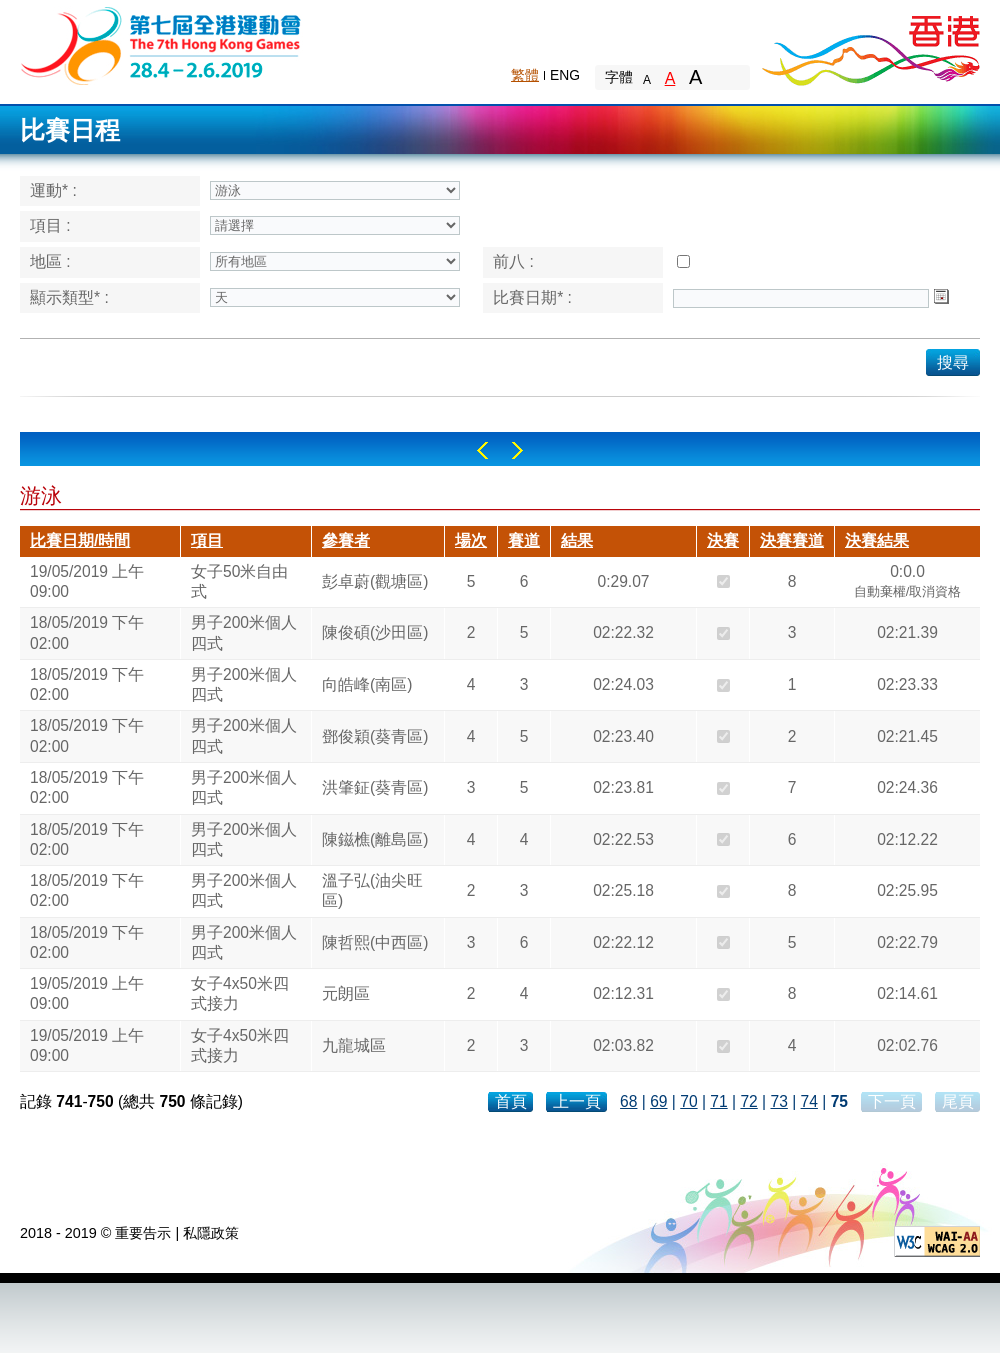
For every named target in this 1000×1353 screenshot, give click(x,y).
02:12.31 (623, 993)
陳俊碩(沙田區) (375, 632)
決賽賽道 (792, 540)
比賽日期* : (532, 297)
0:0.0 (908, 584)
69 (658, 1101)
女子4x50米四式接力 (240, 993)
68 (628, 1101)
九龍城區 (354, 1045)
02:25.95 (907, 890)
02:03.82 (623, 1045)
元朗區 (346, 993)
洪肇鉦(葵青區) (375, 787)
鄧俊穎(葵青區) (375, 736)
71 (718, 1101)
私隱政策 (211, 1233)
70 (688, 1101)
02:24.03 (623, 684)
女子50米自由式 (239, 581)
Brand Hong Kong (870, 45)
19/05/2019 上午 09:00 (87, 581)
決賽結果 (877, 540)
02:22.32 (623, 632)
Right (517, 450)
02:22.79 (907, 942)
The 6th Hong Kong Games (161, 44)
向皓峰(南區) (367, 684)
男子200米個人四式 (244, 632)
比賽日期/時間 (80, 540)
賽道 (524, 540)
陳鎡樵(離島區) (375, 839)
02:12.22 (907, 839)
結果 (577, 540)
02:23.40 (623, 736)
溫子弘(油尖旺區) (372, 890)
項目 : (50, 225)
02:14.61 (907, 993)
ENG (565, 75)
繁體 (525, 75)
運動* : (53, 190)
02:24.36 (907, 787)
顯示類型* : (69, 297)
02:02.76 (907, 1045)
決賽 (723, 540)
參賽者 (346, 540)
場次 (471, 540)
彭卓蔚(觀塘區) (375, 581)
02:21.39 (907, 632)
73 (778, 1101)
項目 (207, 540)
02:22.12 (623, 942)
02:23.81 (623, 787)
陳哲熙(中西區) (375, 942)
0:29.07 (623, 581)
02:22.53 (623, 839)
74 (809, 1101)
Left (482, 450)
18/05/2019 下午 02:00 (87, 632)
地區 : (50, 261)
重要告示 (143, 1233)
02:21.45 (907, 736)
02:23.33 (907, 684)
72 (748, 1101)
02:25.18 (623, 890)
